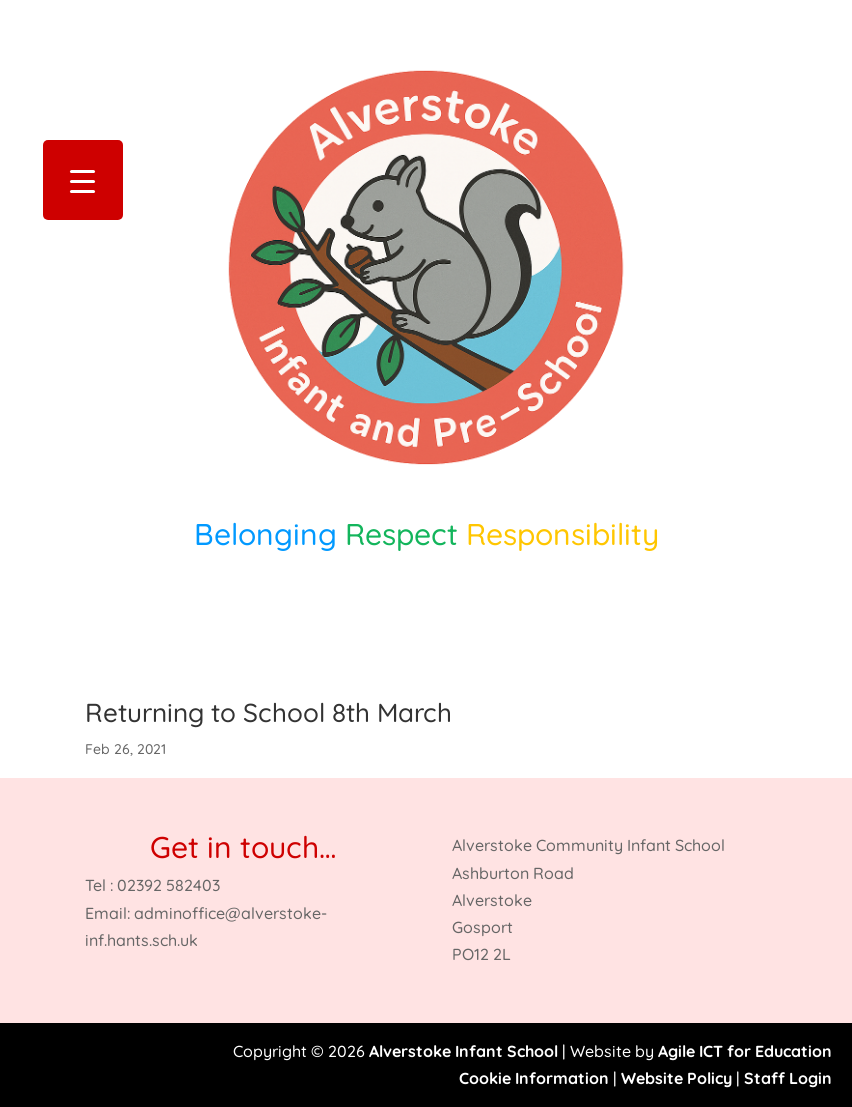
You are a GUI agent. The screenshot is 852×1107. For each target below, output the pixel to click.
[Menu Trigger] (83, 180)
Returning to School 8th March (268, 712)
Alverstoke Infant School (463, 1051)
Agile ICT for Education (745, 1051)
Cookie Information (534, 1078)
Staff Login (788, 1078)
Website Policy (676, 1078)
